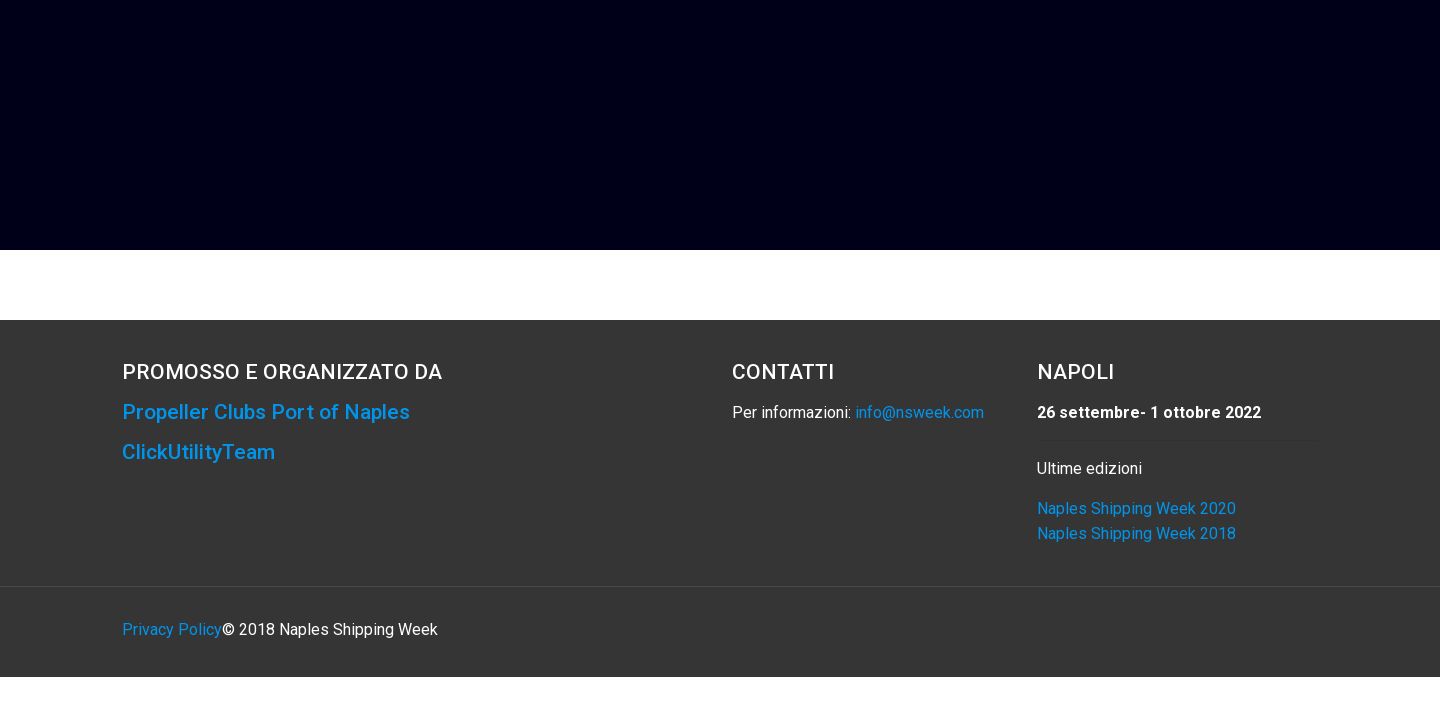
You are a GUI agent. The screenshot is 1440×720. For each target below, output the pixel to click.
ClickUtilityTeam (198, 452)
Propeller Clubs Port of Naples (266, 412)
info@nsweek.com (919, 412)
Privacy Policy (172, 629)
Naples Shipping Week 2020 (1136, 508)
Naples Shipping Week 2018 (1136, 533)
